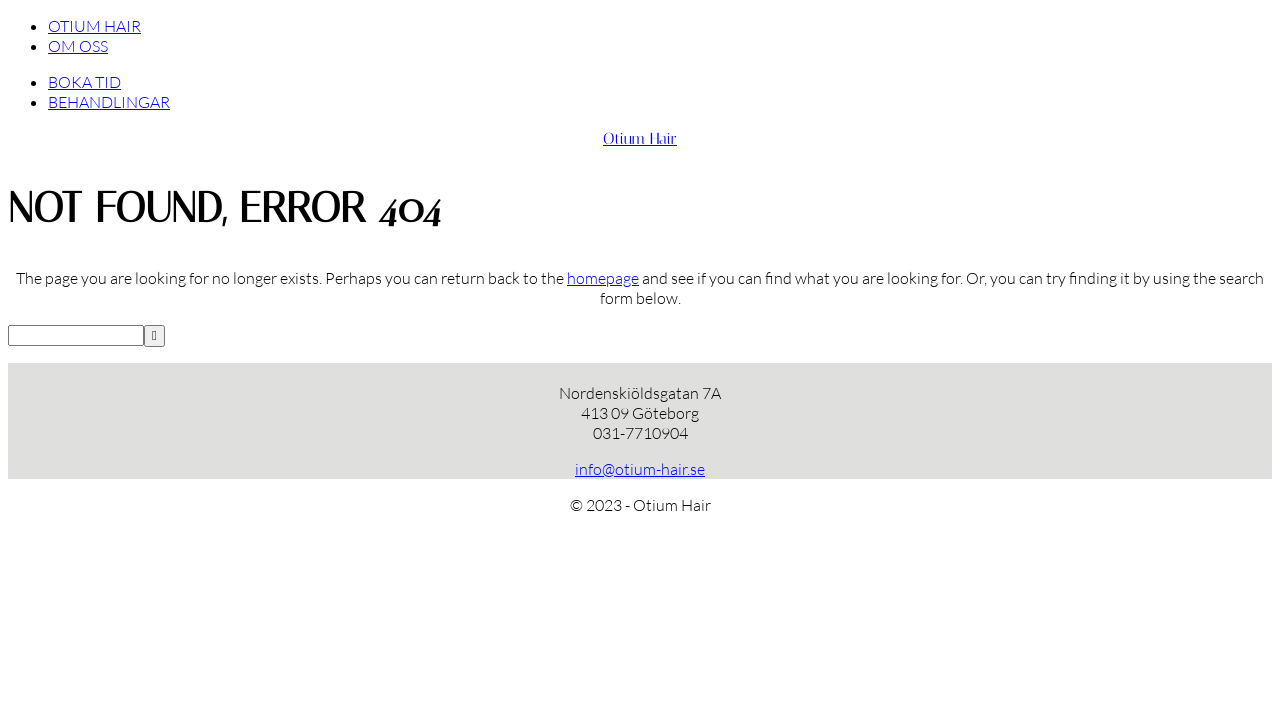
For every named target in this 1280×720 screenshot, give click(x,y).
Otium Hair (640, 138)
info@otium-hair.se (640, 469)
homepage (603, 278)
